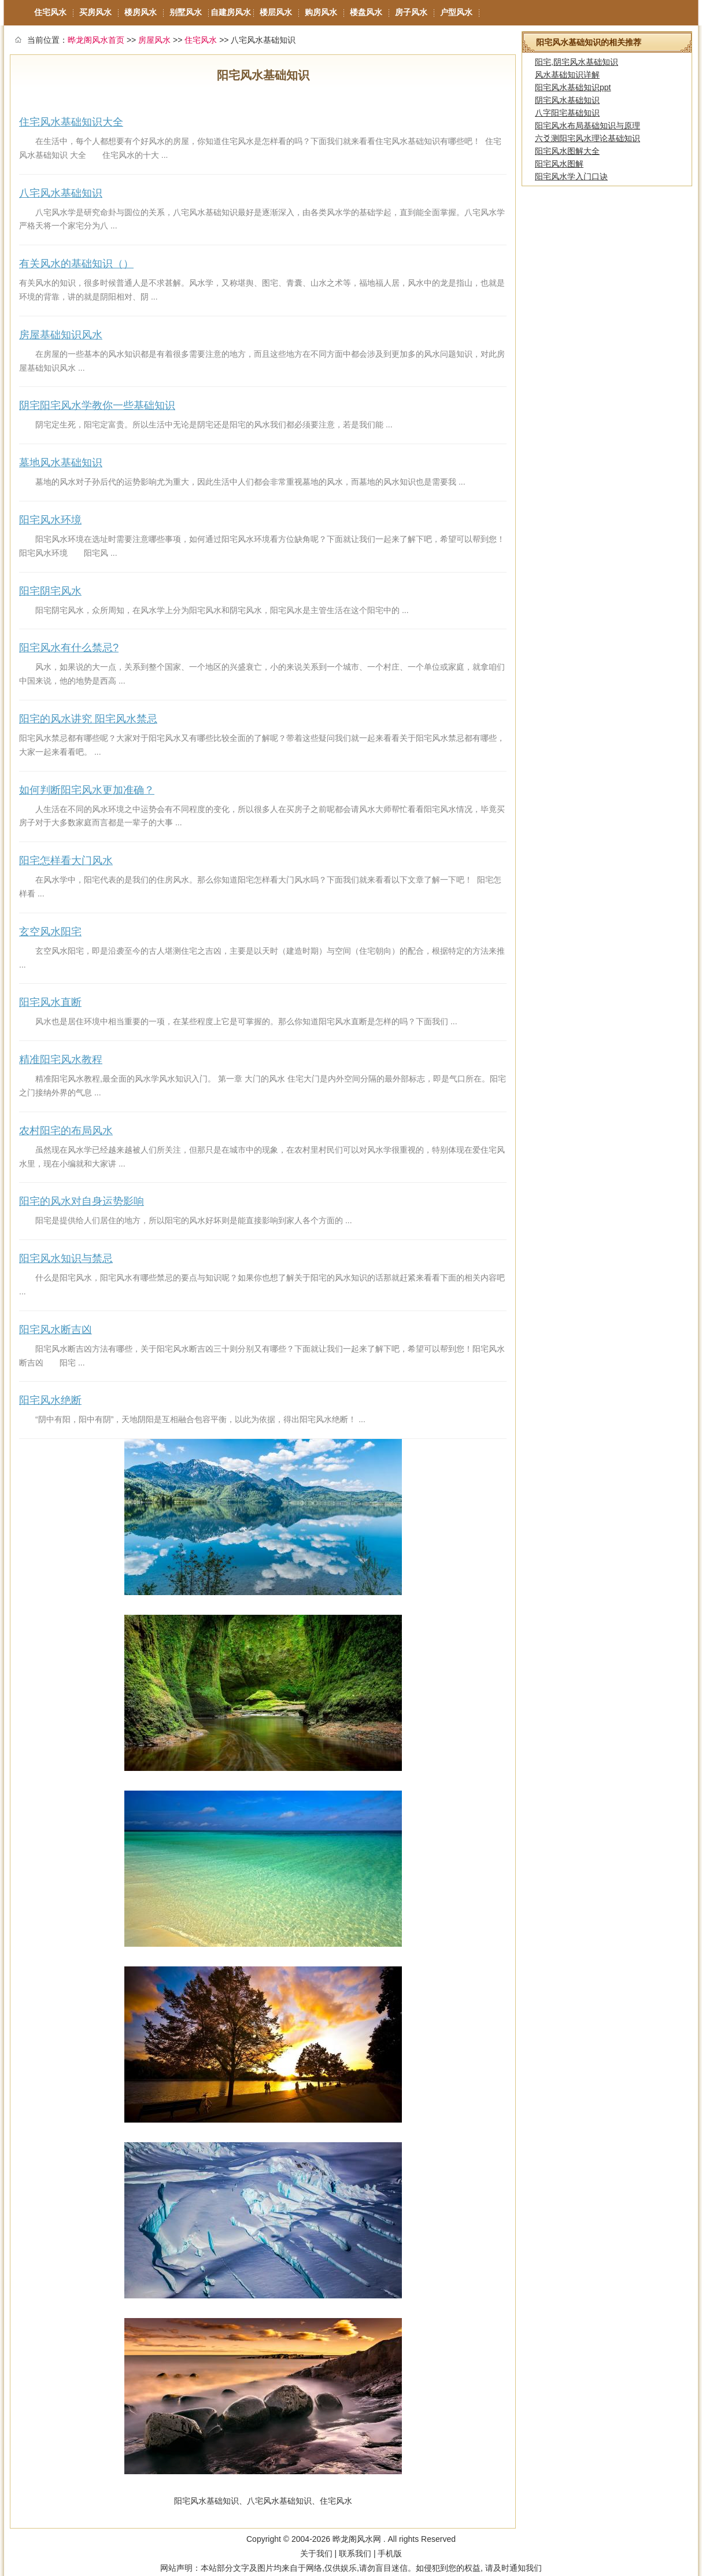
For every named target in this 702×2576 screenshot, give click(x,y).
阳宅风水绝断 (50, 1400)
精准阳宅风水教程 (60, 1059)
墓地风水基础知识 (60, 462)
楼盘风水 (366, 12)
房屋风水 (154, 40)
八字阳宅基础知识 (567, 112)
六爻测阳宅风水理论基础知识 (587, 138)
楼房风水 (140, 12)
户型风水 (456, 12)
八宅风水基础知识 (60, 193)
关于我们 (316, 2553)
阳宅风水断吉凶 (55, 1329)
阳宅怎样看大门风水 (66, 860)
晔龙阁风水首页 (96, 40)
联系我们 (355, 2553)
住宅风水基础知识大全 (71, 122)
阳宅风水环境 (50, 520)
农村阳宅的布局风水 (66, 1130)
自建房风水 (230, 12)
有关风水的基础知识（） (76, 264)
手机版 (390, 2553)
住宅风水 (50, 12)
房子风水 (411, 12)
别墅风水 (185, 12)
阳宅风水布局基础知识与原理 (587, 125)
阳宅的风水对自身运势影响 (81, 1201)
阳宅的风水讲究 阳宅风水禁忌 (88, 719)
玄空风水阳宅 (50, 932)
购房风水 (321, 12)
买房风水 (95, 12)
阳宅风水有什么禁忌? (69, 648)
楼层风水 (276, 12)
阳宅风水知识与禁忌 (66, 1258)
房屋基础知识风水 (60, 335)
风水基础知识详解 (567, 74)
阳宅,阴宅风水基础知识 (576, 62)
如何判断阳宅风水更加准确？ (86, 790)
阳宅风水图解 (559, 163)
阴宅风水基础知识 (567, 100)
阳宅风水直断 (50, 1002)
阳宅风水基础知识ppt (573, 87)
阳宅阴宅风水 (50, 591)
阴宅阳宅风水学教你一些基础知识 (97, 405)
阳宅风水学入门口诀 (571, 176)
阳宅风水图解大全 (567, 151)
